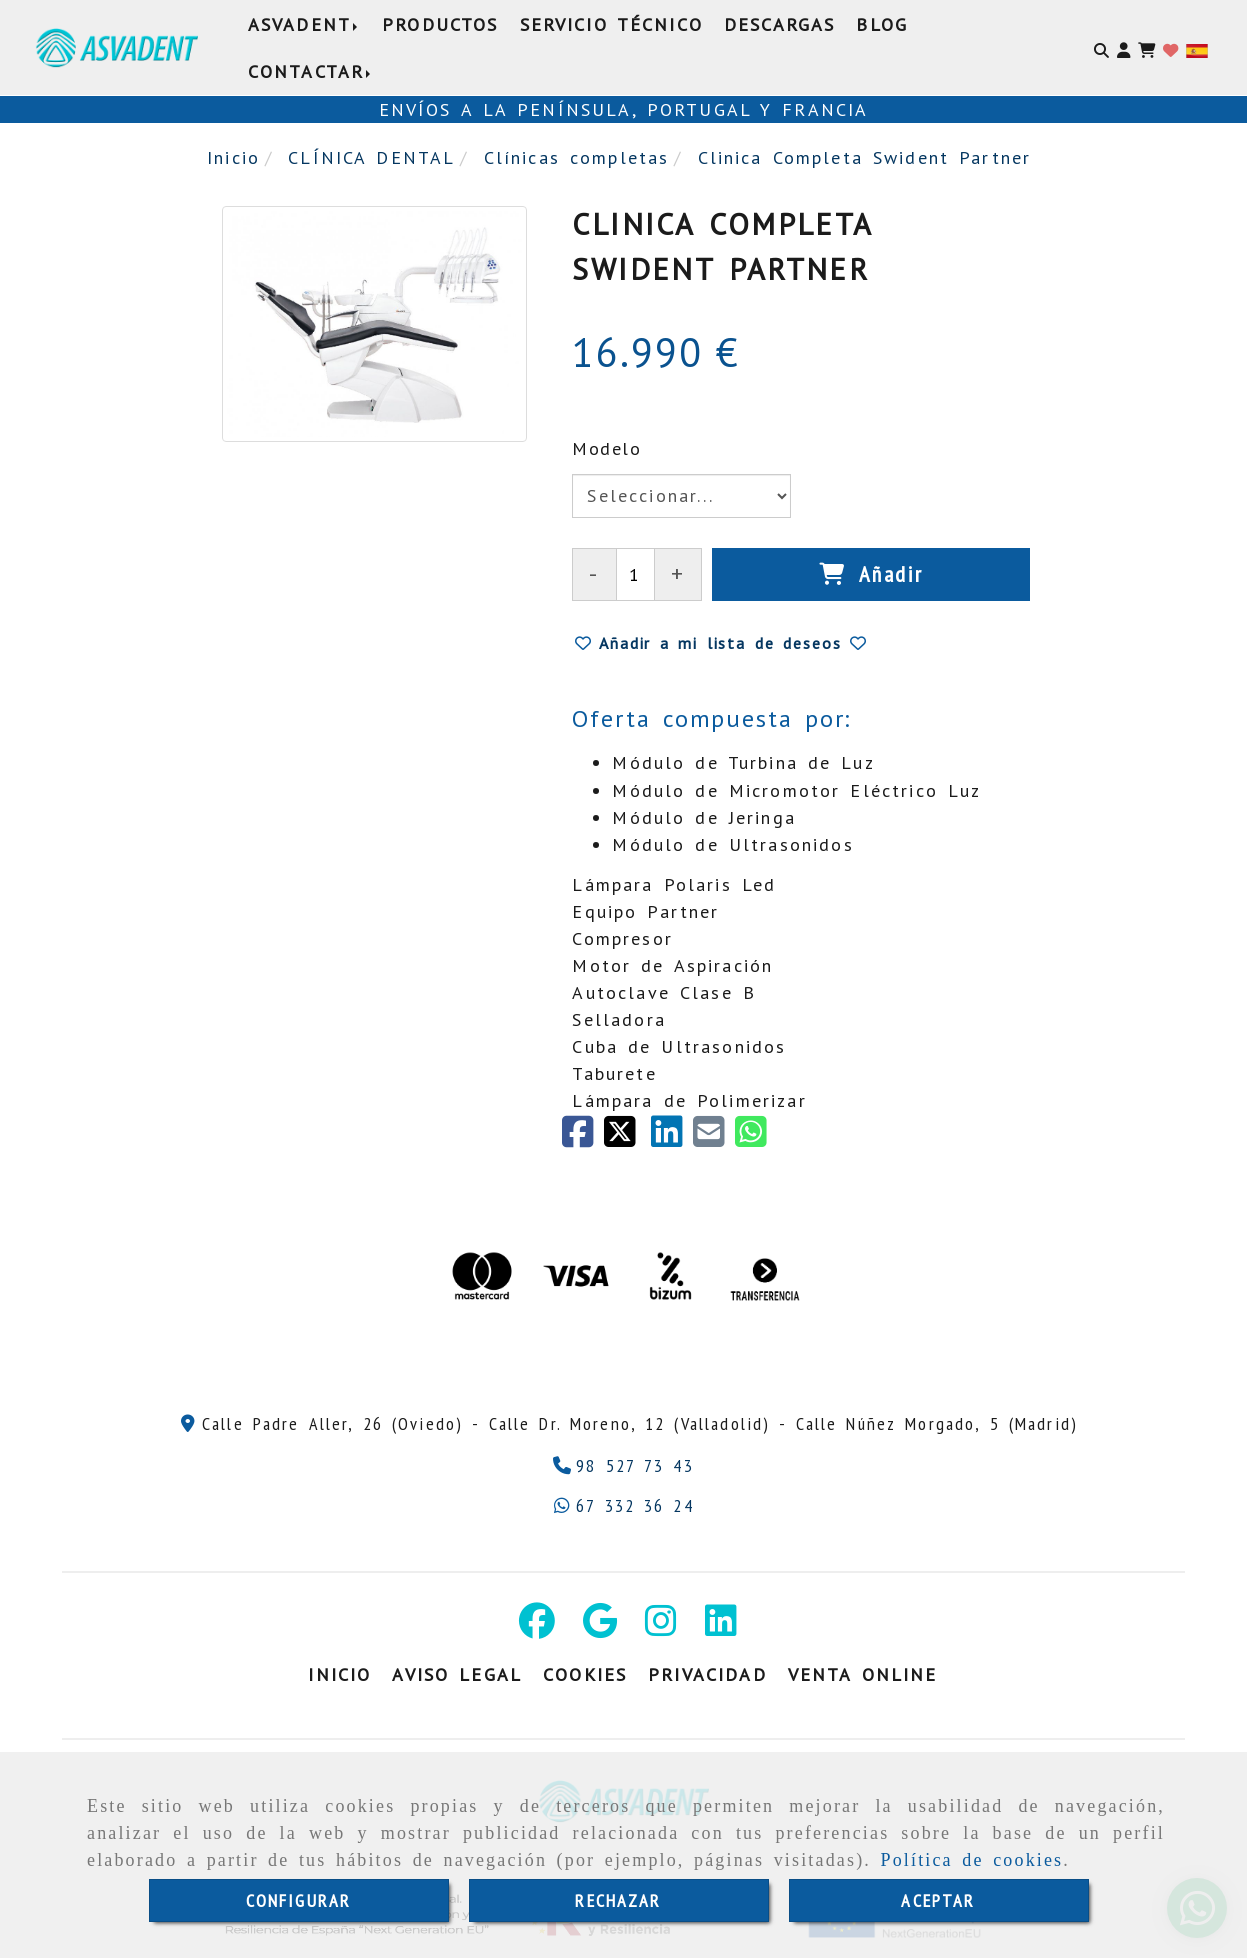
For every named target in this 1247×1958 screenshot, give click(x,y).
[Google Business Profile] (600, 1627)
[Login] (1170, 48)
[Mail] (714, 1138)
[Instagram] (661, 1627)
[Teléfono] (623, 1465)
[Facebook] (583, 1138)
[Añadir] (871, 574)
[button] (1123, 48)
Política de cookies (972, 1860)
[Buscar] (1101, 48)
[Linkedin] (721, 1627)
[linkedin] (672, 1138)
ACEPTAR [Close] (938, 1900)
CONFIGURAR (299, 1900)
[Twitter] (627, 1138)
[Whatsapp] (623, 1505)
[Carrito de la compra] (1146, 48)
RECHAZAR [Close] (618, 1900)
